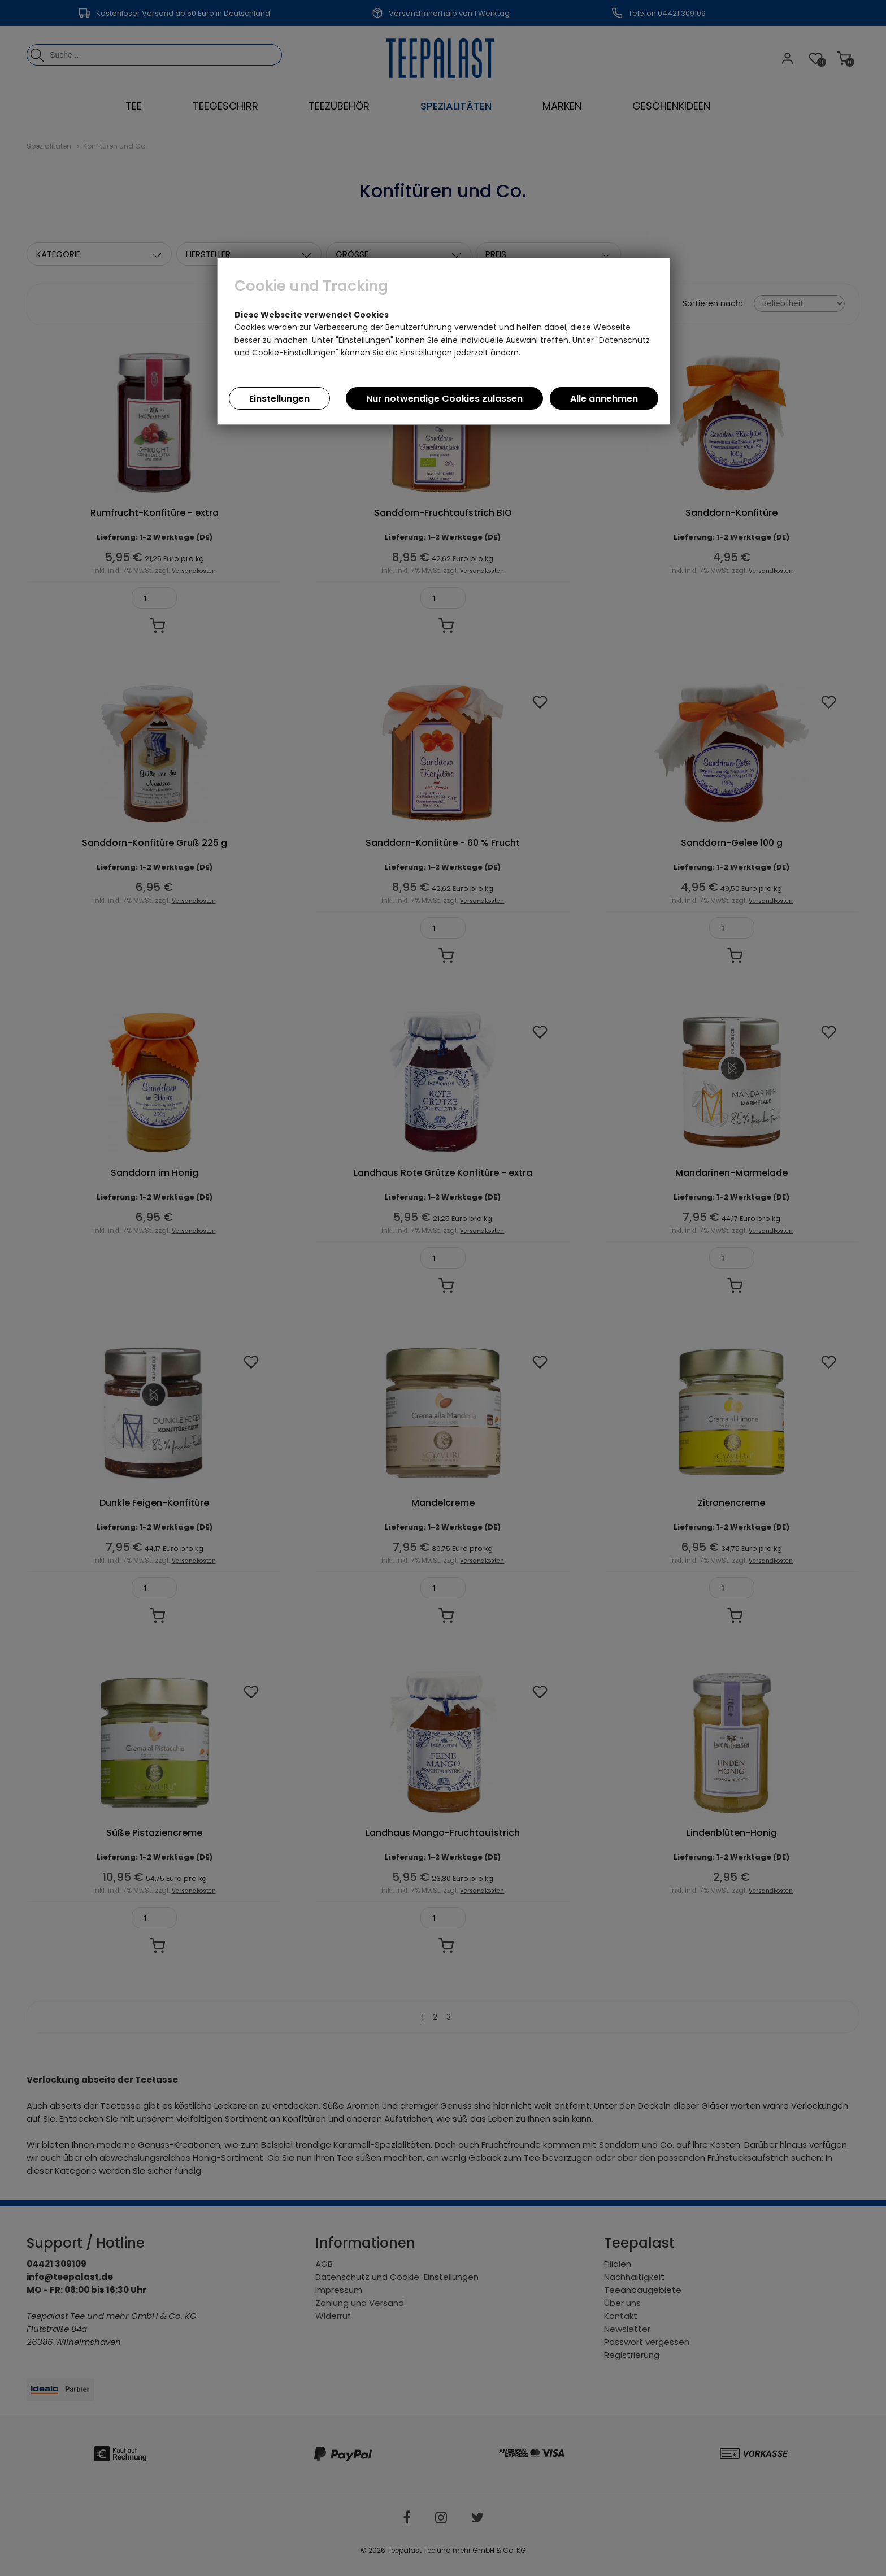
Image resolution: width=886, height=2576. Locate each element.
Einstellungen (279, 398)
